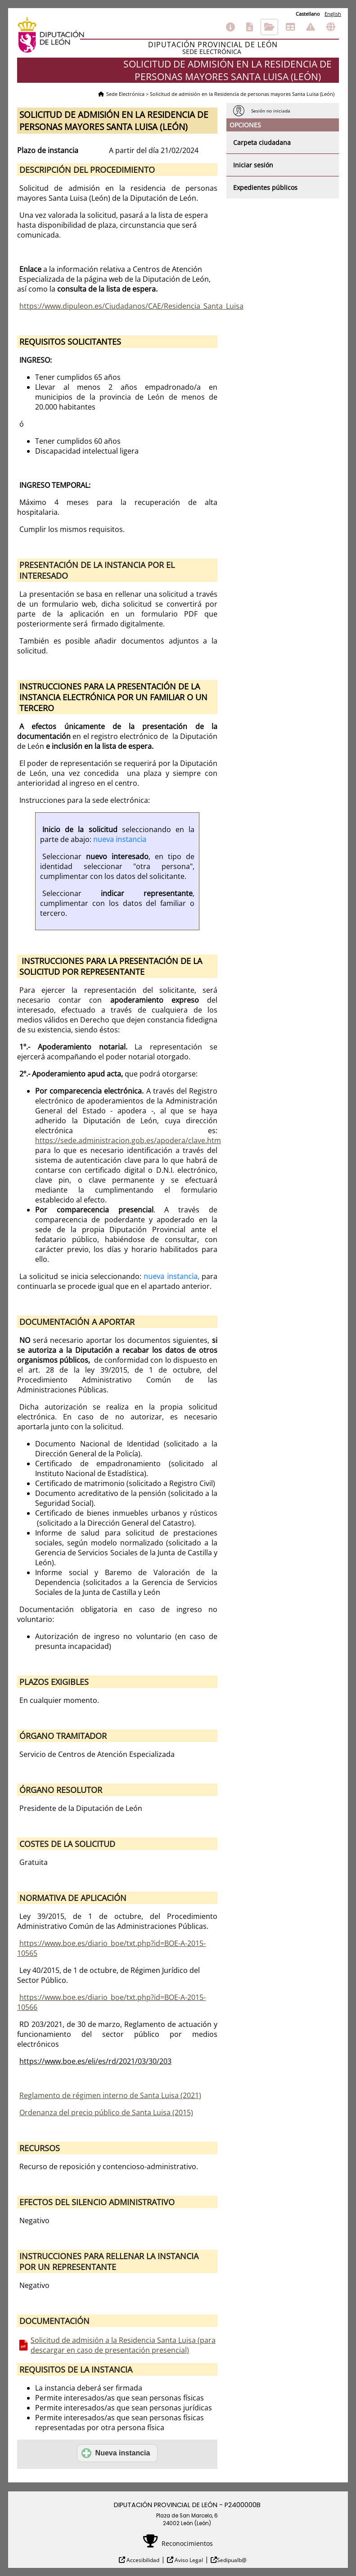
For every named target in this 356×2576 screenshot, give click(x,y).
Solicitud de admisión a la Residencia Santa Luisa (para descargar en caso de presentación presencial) (123, 2345)
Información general (230, 27)
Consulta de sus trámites (269, 27)
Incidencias (310, 27)
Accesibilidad (142, 2560)
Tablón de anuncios (290, 27)
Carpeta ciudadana (262, 142)
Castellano (308, 13)
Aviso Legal (188, 2560)
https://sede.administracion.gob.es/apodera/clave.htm (128, 1140)
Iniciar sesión (253, 165)
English (332, 13)
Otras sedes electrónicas (331, 27)
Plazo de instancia (47, 150)
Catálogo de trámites (250, 27)
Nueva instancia (115, 2453)
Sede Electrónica (125, 93)
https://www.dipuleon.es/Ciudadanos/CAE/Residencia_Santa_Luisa (131, 306)
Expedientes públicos (265, 187)
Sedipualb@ (232, 2560)
